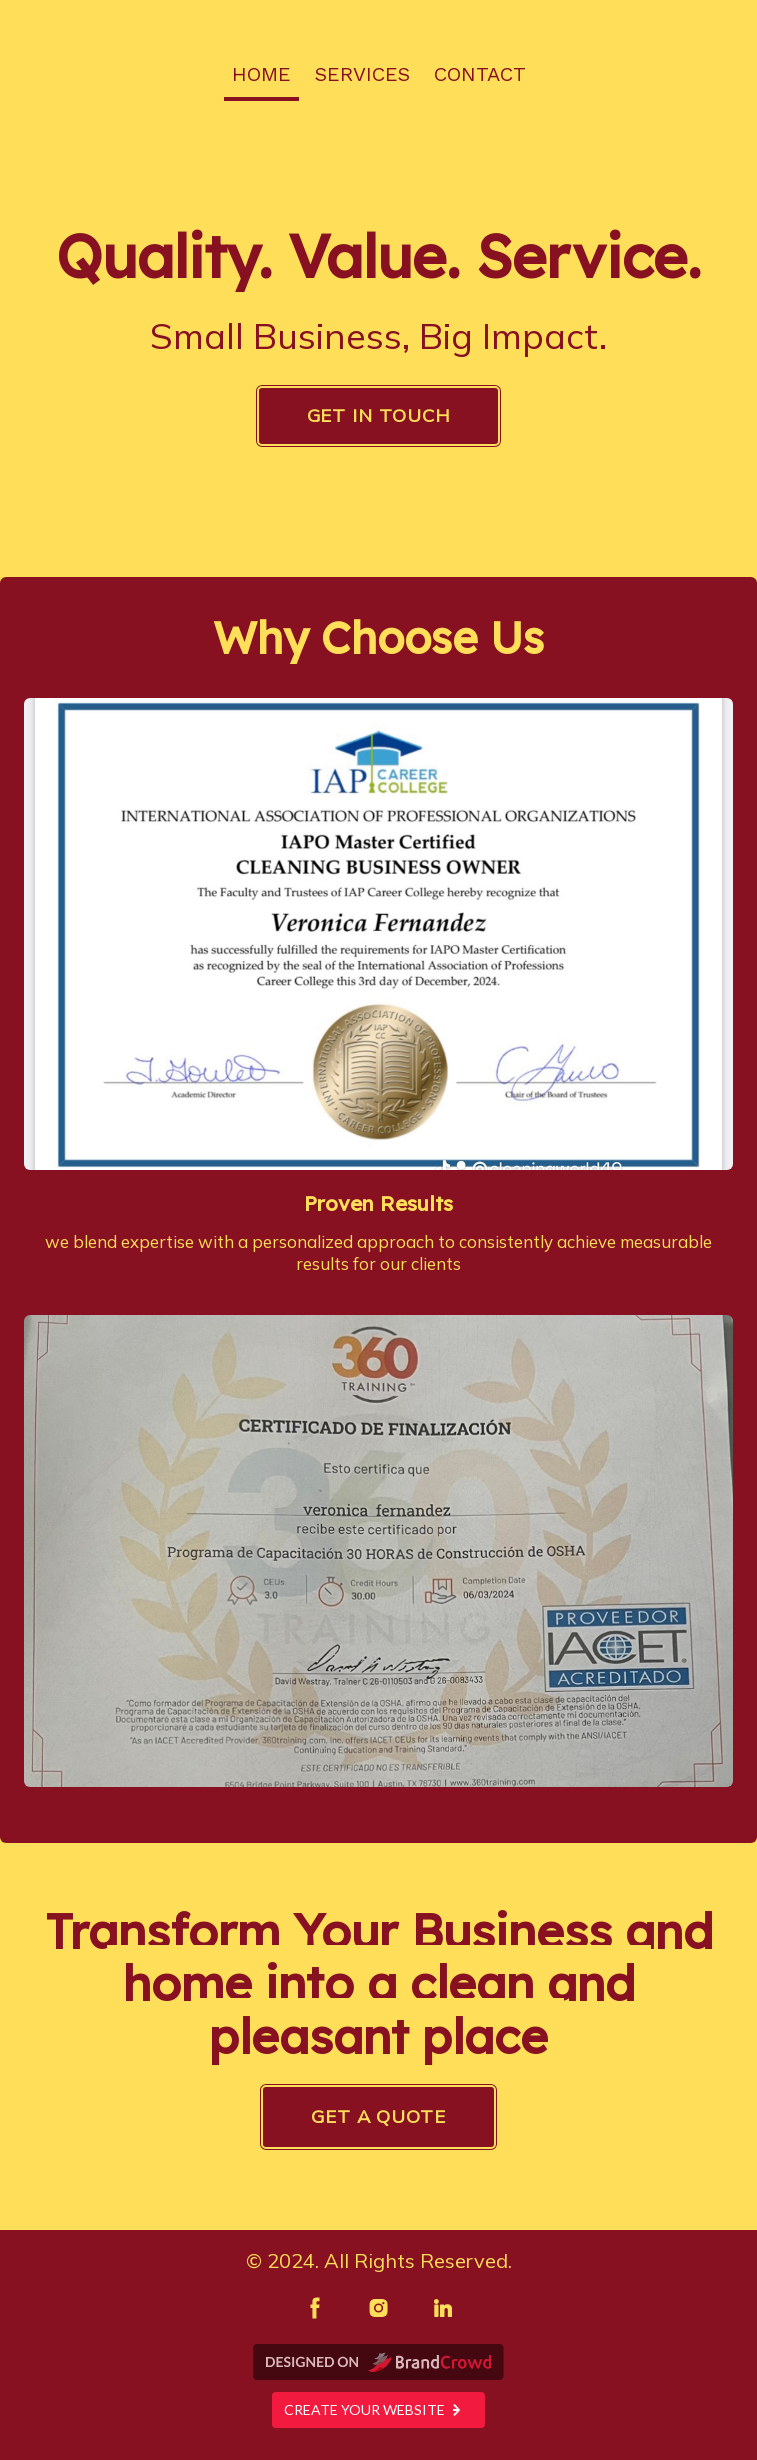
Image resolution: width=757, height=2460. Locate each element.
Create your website (378, 2409)
